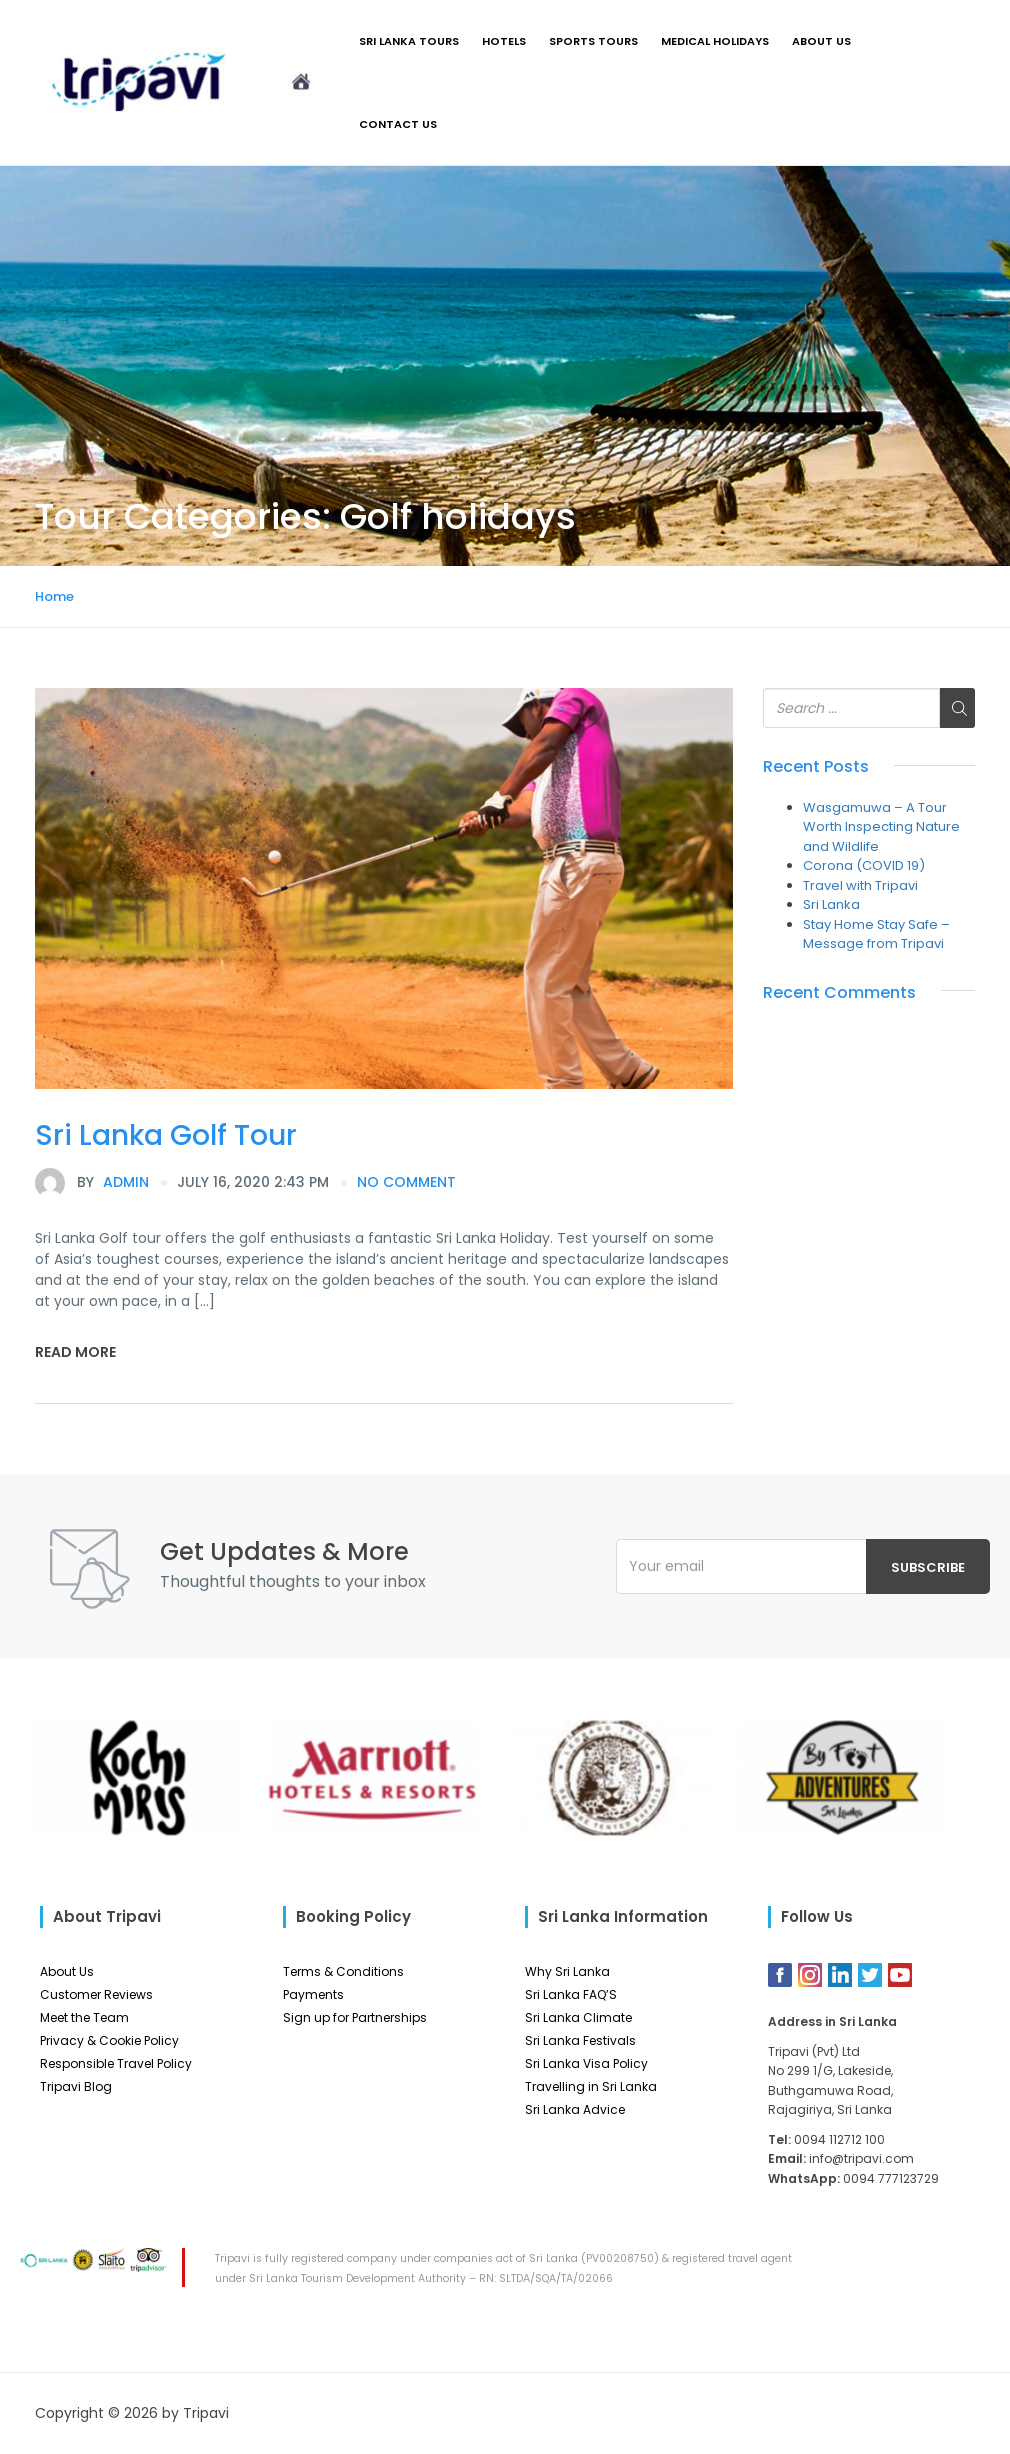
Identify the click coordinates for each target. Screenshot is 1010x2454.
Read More (75, 1352)
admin (92, 1183)
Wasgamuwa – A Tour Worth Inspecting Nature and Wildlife (881, 827)
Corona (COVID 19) (864, 865)
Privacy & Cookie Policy (109, 2040)
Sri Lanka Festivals (580, 2040)
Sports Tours (593, 41)
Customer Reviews (96, 1994)
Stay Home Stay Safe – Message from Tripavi (876, 934)
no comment (406, 1182)
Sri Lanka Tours (409, 41)
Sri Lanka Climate (578, 2017)
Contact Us (398, 124)
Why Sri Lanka (567, 1971)
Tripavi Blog (76, 2086)
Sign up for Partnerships (355, 2017)
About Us (821, 41)
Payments (313, 1994)
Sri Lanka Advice (575, 2109)
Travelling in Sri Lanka (591, 2086)
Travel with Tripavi (860, 885)
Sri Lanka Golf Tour (166, 1135)
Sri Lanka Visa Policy (586, 2063)
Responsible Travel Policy (116, 2063)
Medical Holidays (715, 41)
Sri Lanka (831, 904)
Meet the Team (84, 2017)
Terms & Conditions (343, 1971)
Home (54, 596)
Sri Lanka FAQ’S (571, 1994)
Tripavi (206, 2413)
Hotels (504, 41)
